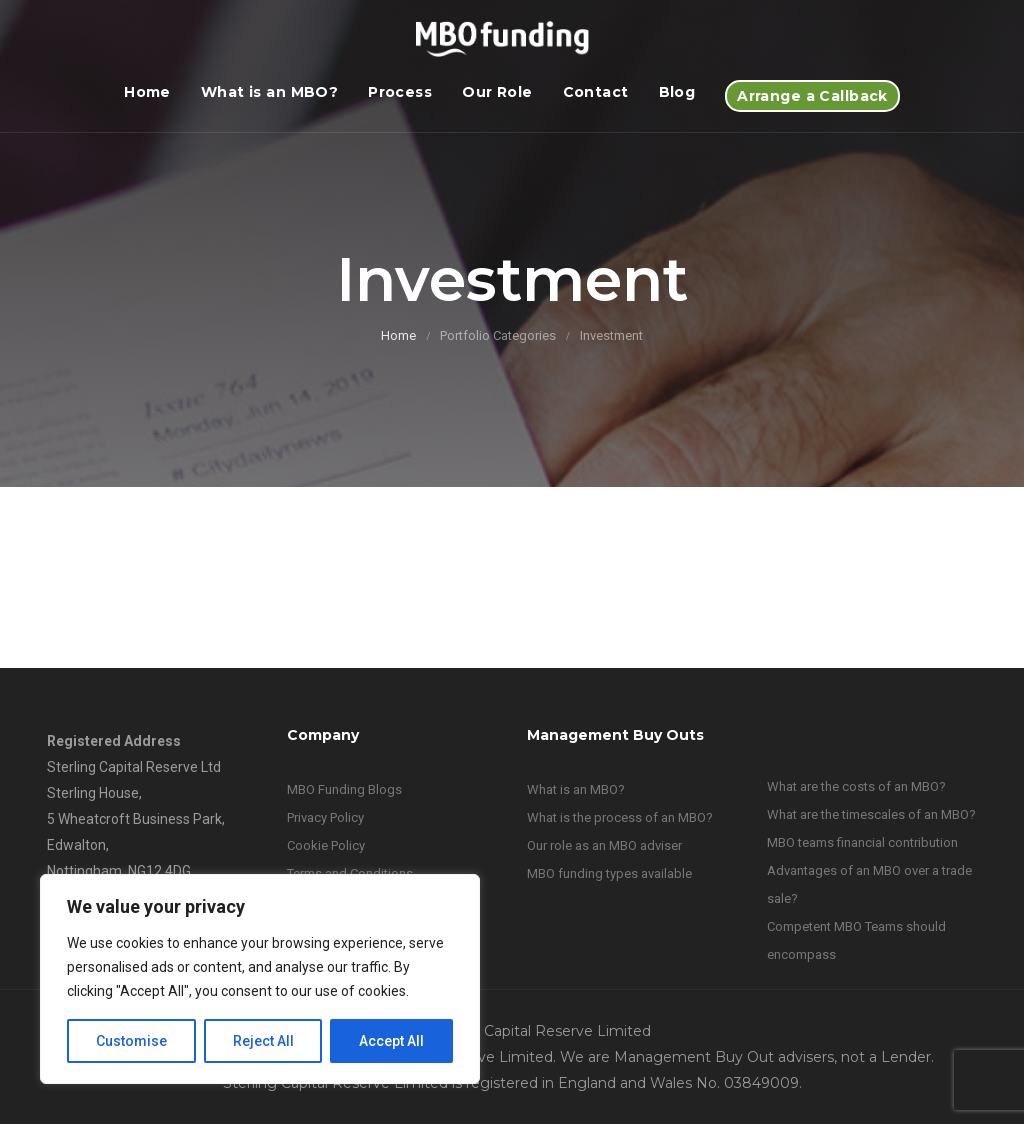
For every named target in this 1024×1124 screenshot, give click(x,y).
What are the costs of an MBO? (856, 786)
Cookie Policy (326, 845)
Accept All (391, 1041)
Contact (596, 92)
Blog (677, 92)
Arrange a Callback (812, 96)
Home (147, 92)
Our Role (497, 92)
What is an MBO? (269, 92)
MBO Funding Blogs (344, 789)
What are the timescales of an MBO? (871, 814)
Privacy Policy (325, 817)
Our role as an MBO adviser (604, 845)
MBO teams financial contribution (862, 842)
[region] (260, 979)
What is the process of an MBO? (620, 817)
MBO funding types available (609, 873)
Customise (131, 1041)
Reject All (263, 1041)
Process (400, 92)
